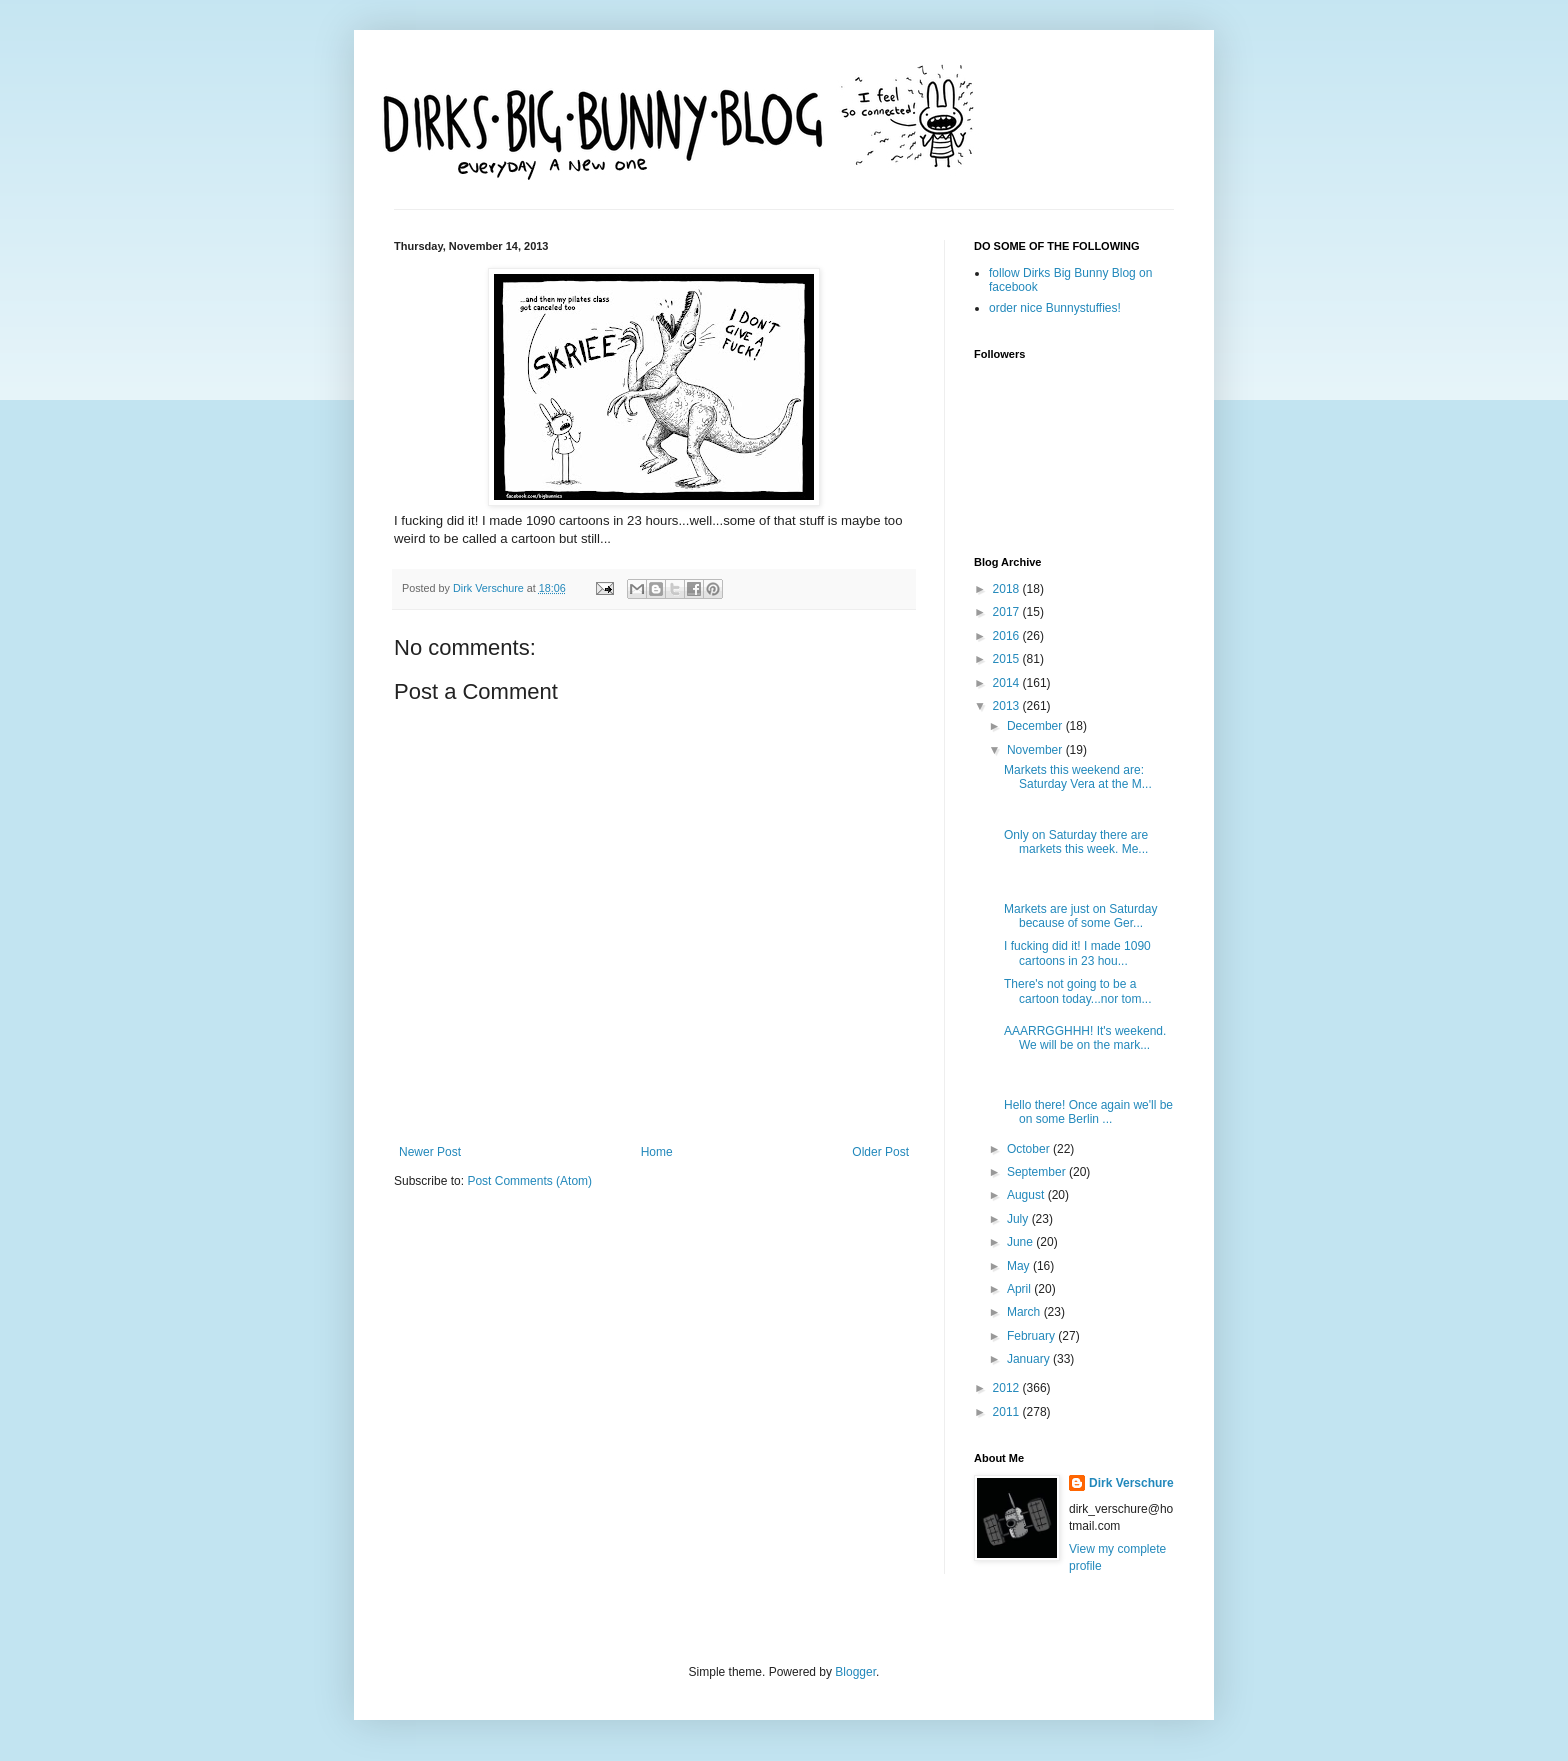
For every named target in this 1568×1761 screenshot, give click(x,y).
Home (657, 1152)
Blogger (855, 1672)
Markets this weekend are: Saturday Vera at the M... (1078, 777)
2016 (1008, 636)
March (1025, 1312)
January (1030, 1359)
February (1032, 1336)
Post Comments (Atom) (529, 1181)
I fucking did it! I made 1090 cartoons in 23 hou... (1077, 953)
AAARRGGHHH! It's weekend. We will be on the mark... (1085, 1038)
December (1036, 726)
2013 (1008, 706)
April (1020, 1289)
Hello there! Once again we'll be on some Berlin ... (1088, 1112)
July (1019, 1219)
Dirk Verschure (490, 588)
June (1021, 1242)
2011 (1008, 1412)
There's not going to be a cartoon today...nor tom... (1078, 991)
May (1020, 1266)
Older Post (880, 1152)
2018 (1008, 589)
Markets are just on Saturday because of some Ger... (1080, 916)
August (1027, 1195)
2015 (1008, 659)
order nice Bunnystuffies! (1055, 308)
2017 (1008, 612)
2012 (1008, 1388)
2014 (1008, 683)
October (1030, 1149)
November (1036, 750)
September (1038, 1172)
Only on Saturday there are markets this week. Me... (1076, 842)
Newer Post (430, 1152)
